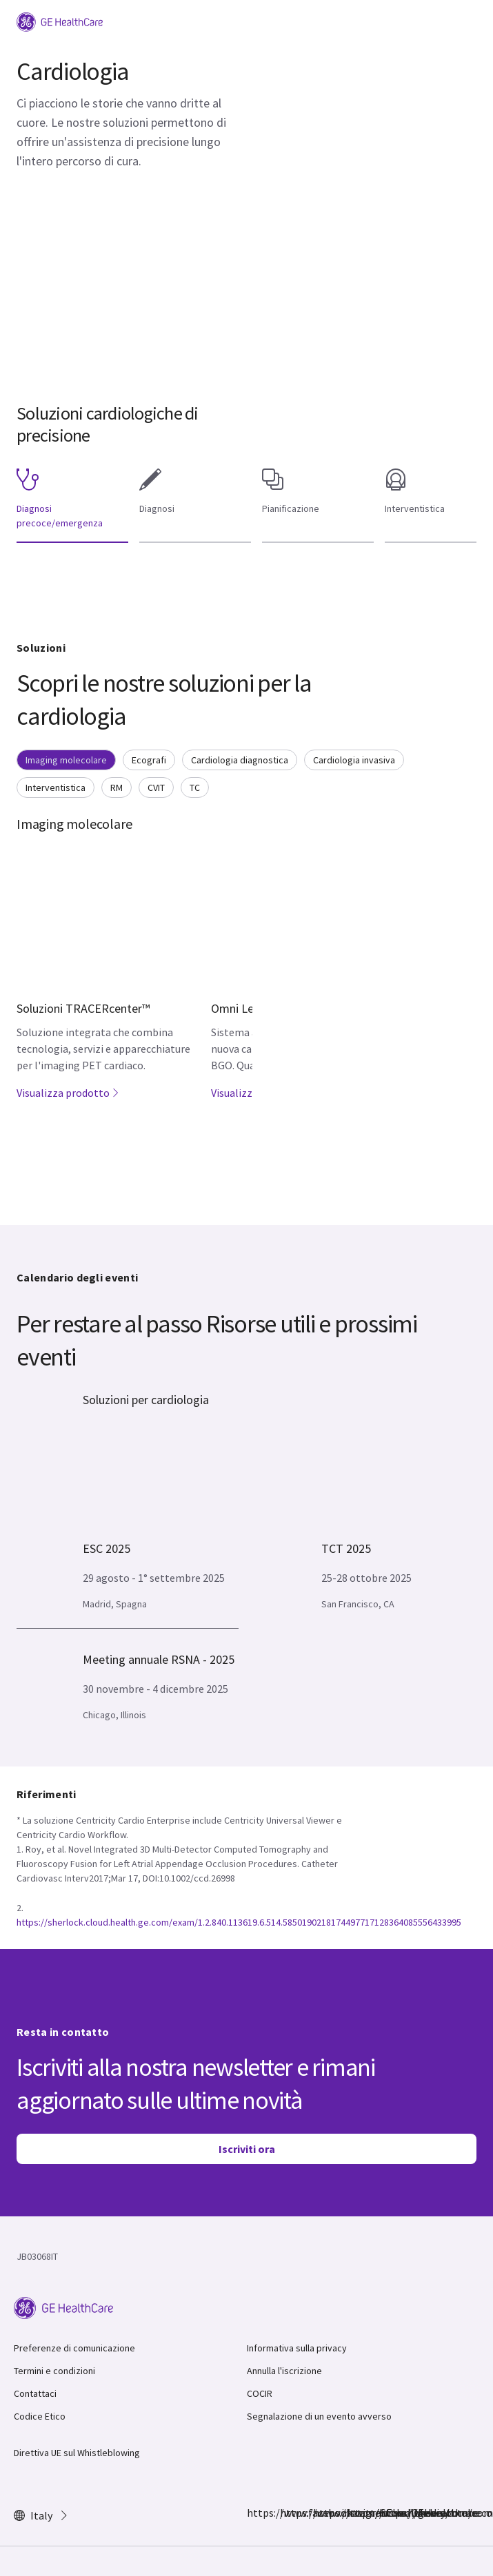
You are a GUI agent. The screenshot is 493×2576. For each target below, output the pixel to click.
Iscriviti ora (247, 2149)
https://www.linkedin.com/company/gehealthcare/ (354, 2513)
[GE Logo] (60, 21)
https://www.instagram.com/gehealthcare (288, 2513)
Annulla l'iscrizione (284, 2370)
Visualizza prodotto (69, 1093)
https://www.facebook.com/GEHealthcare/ (255, 2513)
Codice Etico (40, 2416)
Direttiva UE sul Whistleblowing (77, 2452)
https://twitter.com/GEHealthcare (321, 2513)
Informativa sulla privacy (297, 2348)
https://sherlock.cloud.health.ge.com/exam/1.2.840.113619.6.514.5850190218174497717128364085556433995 (239, 1922)
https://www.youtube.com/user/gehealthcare (387, 2513)
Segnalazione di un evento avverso (319, 2416)
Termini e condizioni (54, 2370)
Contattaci (35, 2393)
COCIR (259, 2393)
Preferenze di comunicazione (74, 2348)
